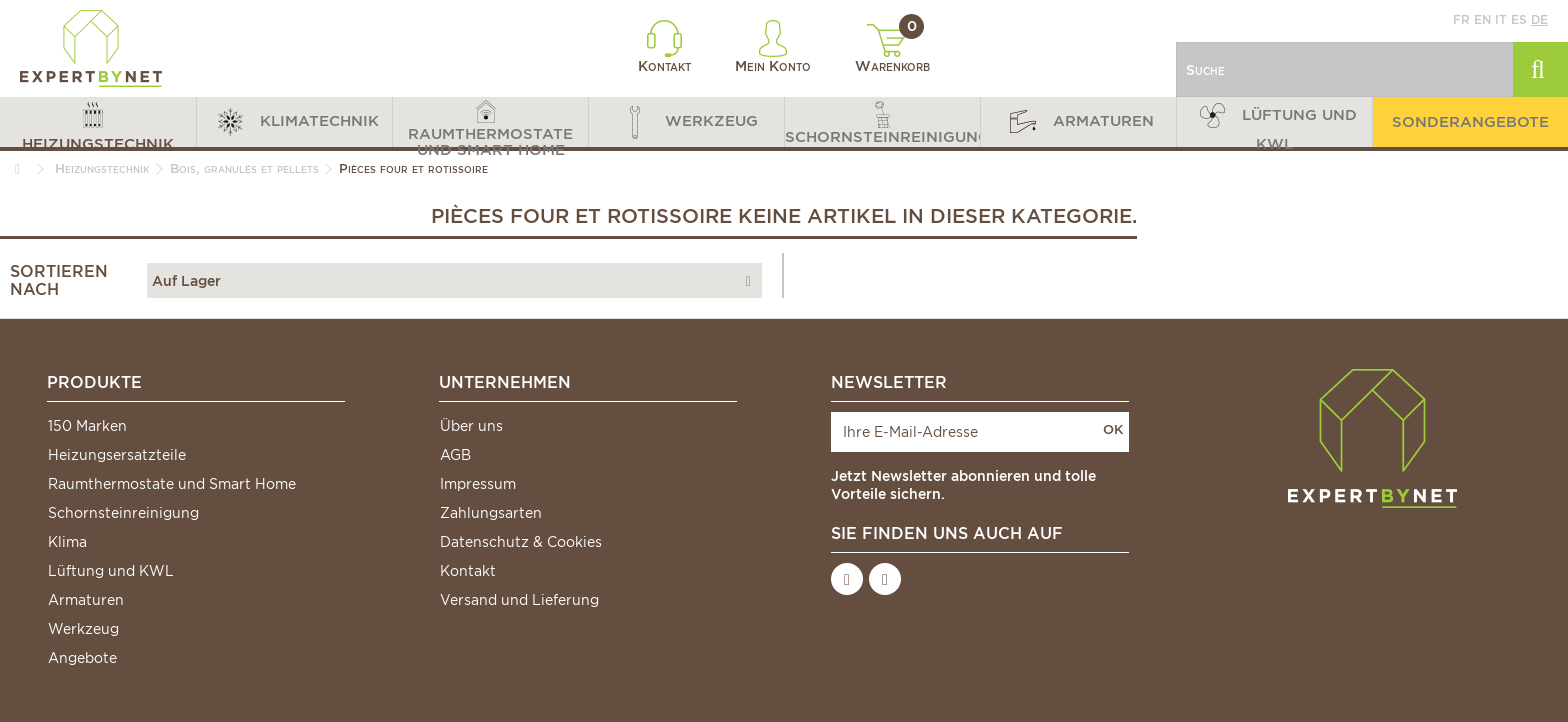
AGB (455, 455)
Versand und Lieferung (519, 600)
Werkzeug (83, 629)
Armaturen (86, 600)
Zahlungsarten (491, 513)
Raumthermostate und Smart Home (172, 484)
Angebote (82, 658)
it (1501, 19)
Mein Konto (773, 47)
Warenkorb (892, 49)
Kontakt (664, 47)
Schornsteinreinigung (123, 513)
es (1519, 19)
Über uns (471, 426)
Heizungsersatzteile (117, 455)
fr (1461, 19)
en (1482, 19)
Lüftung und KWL (111, 571)
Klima (67, 542)
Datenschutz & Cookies (521, 542)
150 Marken (87, 426)
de (1539, 19)
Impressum (478, 484)
